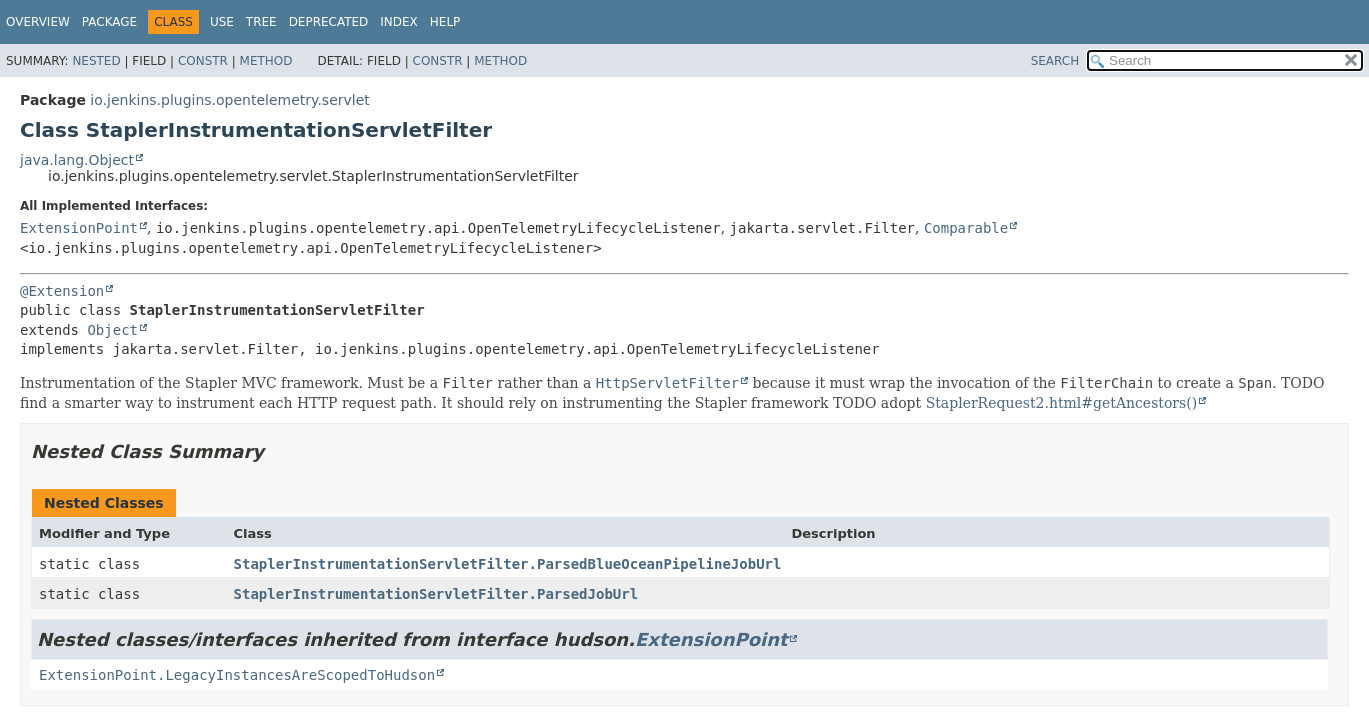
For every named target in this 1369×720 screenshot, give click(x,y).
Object (112, 330)
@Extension (62, 291)
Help (445, 22)
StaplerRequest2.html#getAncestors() (1062, 403)
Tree (261, 22)
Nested (96, 61)
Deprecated (329, 22)
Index (399, 22)
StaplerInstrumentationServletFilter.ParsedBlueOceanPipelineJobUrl (508, 564)
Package (109, 22)
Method (266, 61)
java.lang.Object (77, 160)
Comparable (966, 228)
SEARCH (1055, 61)
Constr (203, 61)
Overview (38, 22)
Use (222, 22)
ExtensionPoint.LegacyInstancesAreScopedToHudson (237, 675)
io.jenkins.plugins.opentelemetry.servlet (229, 100)
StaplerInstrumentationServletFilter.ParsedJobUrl (436, 594)
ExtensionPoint (79, 228)
